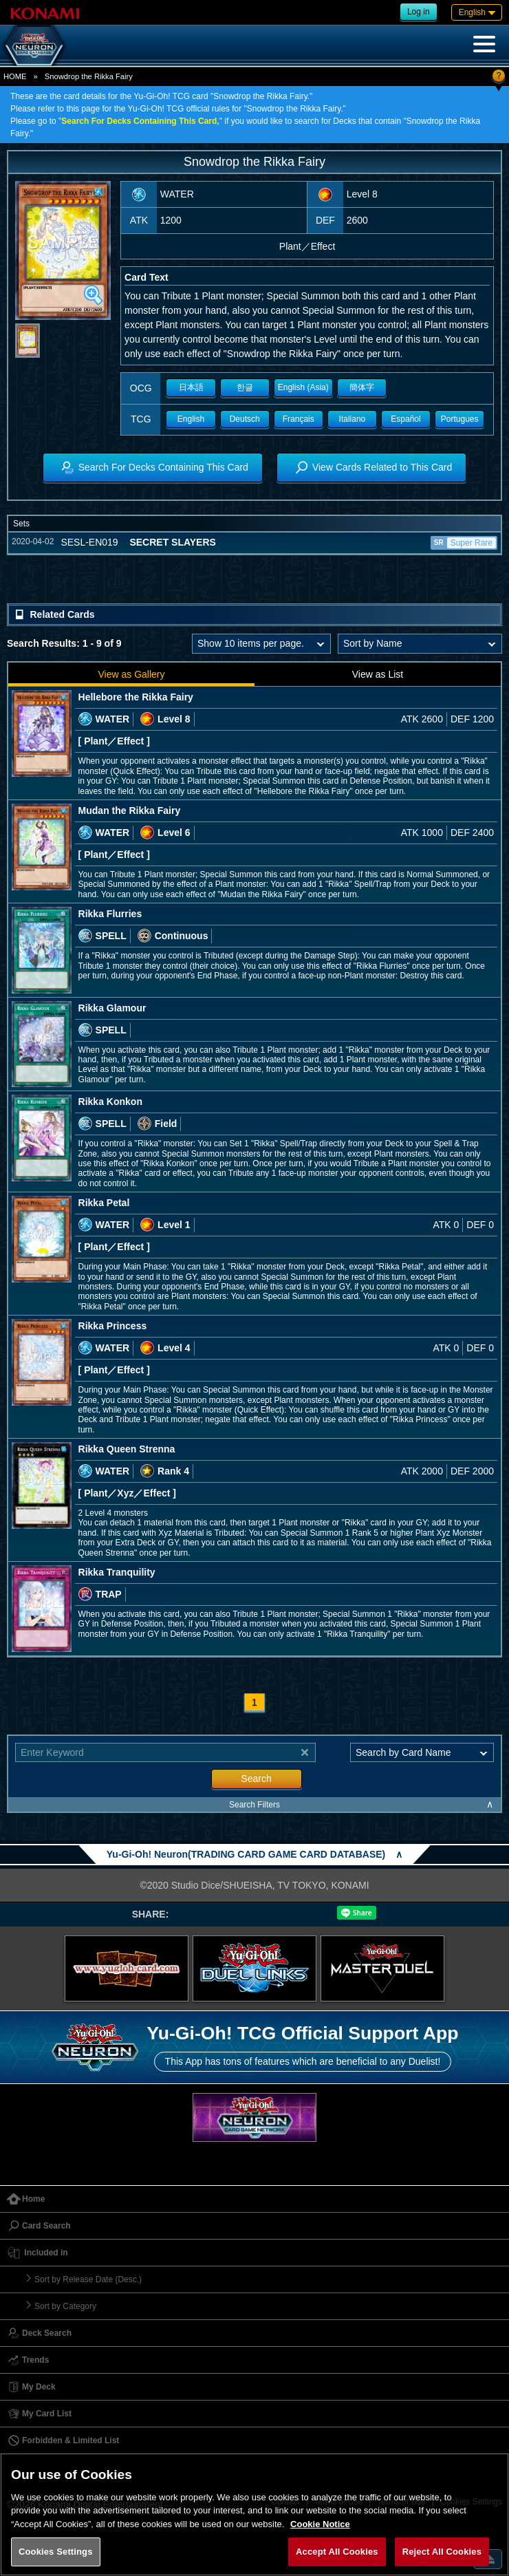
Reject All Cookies (441, 2551)
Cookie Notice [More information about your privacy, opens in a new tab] (320, 2524)
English (190, 419)
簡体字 (361, 387)
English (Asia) (303, 387)
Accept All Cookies (337, 2551)
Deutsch (245, 419)
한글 (245, 387)
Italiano (352, 419)
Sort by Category (65, 2306)
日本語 (191, 387)
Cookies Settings (56, 2551)
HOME (15, 76)
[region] (254, 2514)
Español (405, 419)
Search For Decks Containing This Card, (140, 121)
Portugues (460, 419)
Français (298, 419)
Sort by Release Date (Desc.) (88, 2279)
